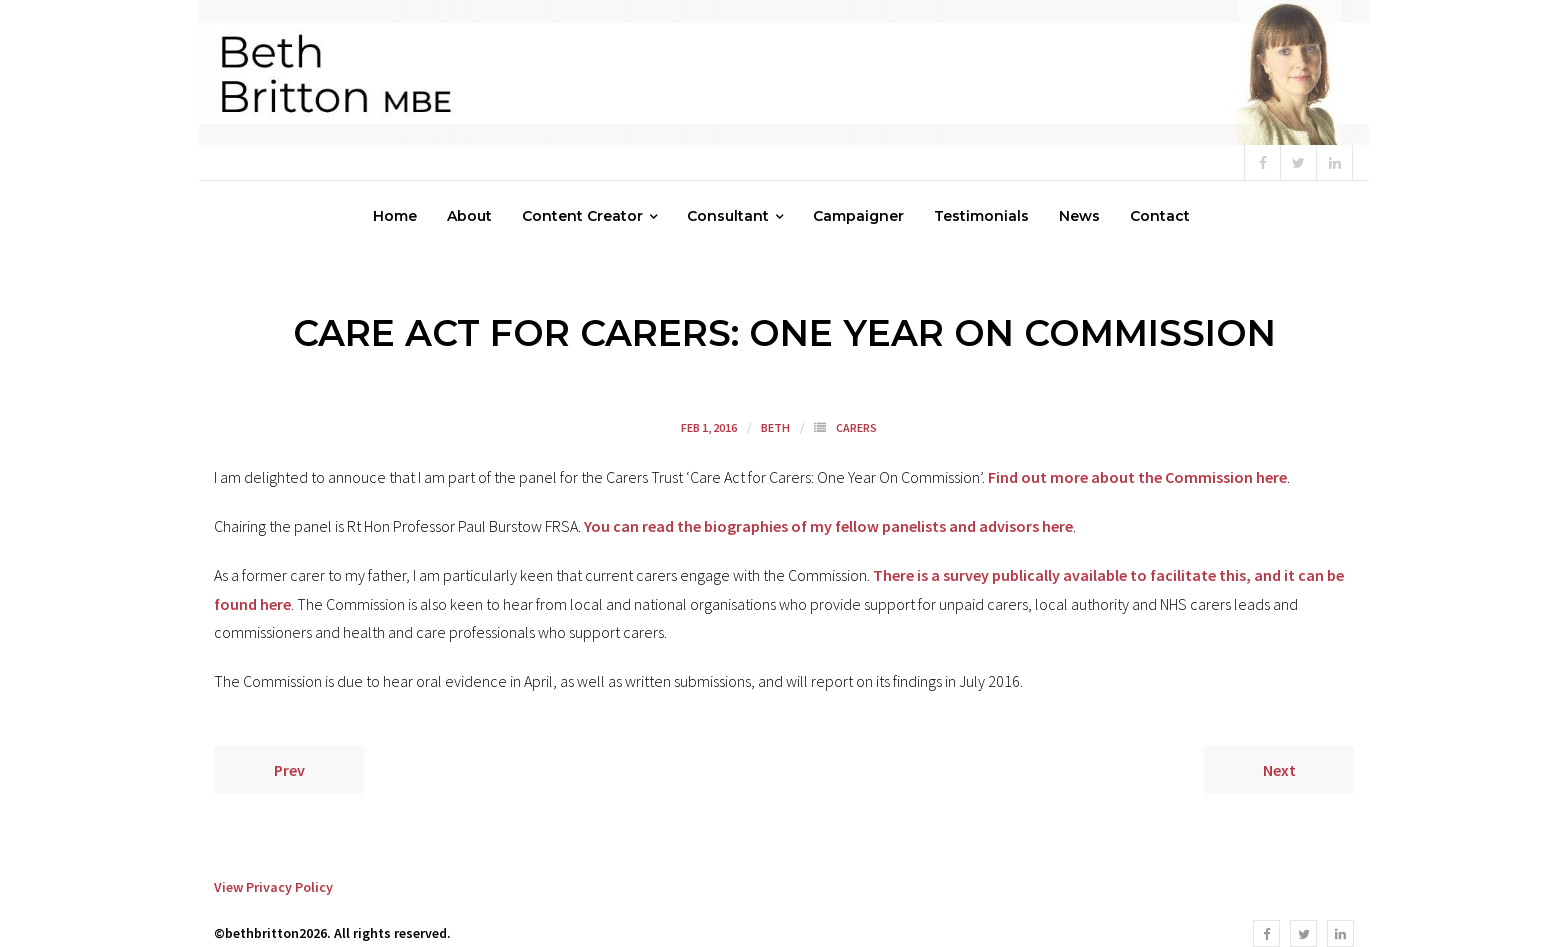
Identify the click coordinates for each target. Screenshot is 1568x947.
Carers (856, 427)
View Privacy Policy (273, 887)
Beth (775, 427)
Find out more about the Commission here (1137, 477)
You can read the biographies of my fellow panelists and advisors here (828, 526)
